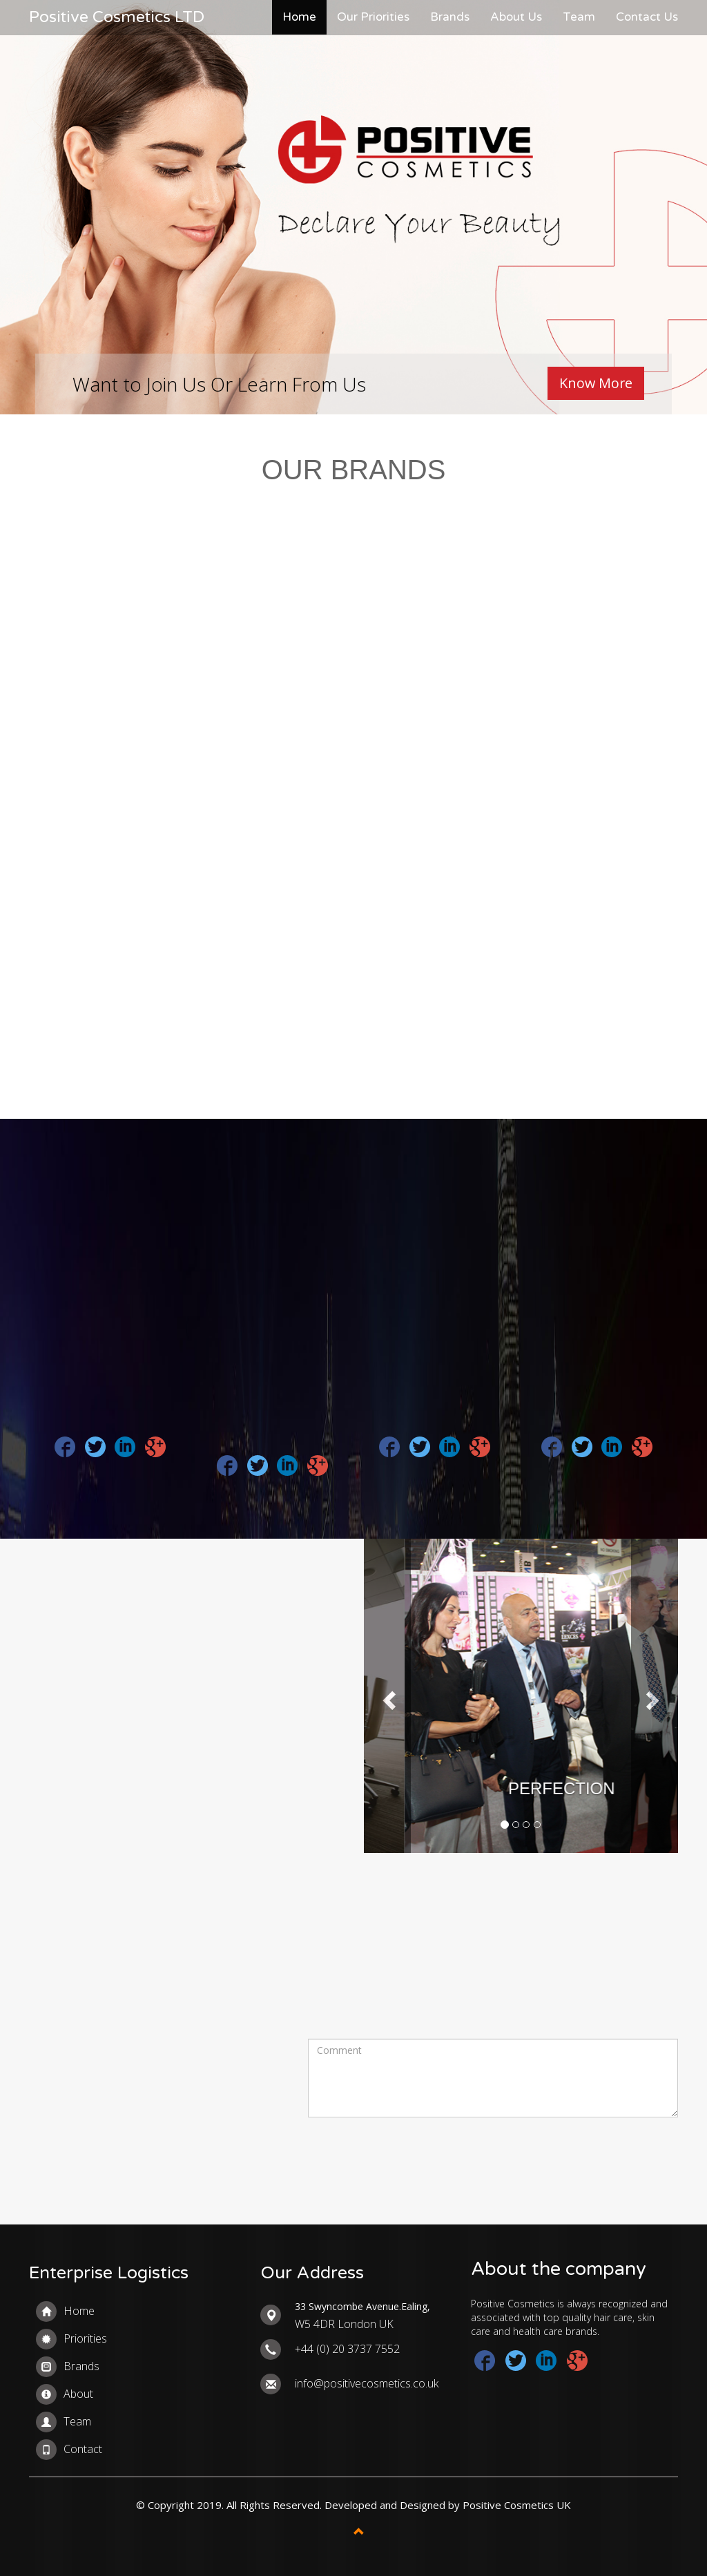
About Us (516, 17)
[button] (387, 1696)
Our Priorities (373, 17)
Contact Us (647, 17)
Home (299, 17)
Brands (449, 17)
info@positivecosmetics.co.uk (366, 2382)
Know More (595, 383)
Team (579, 17)
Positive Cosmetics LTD (116, 17)
